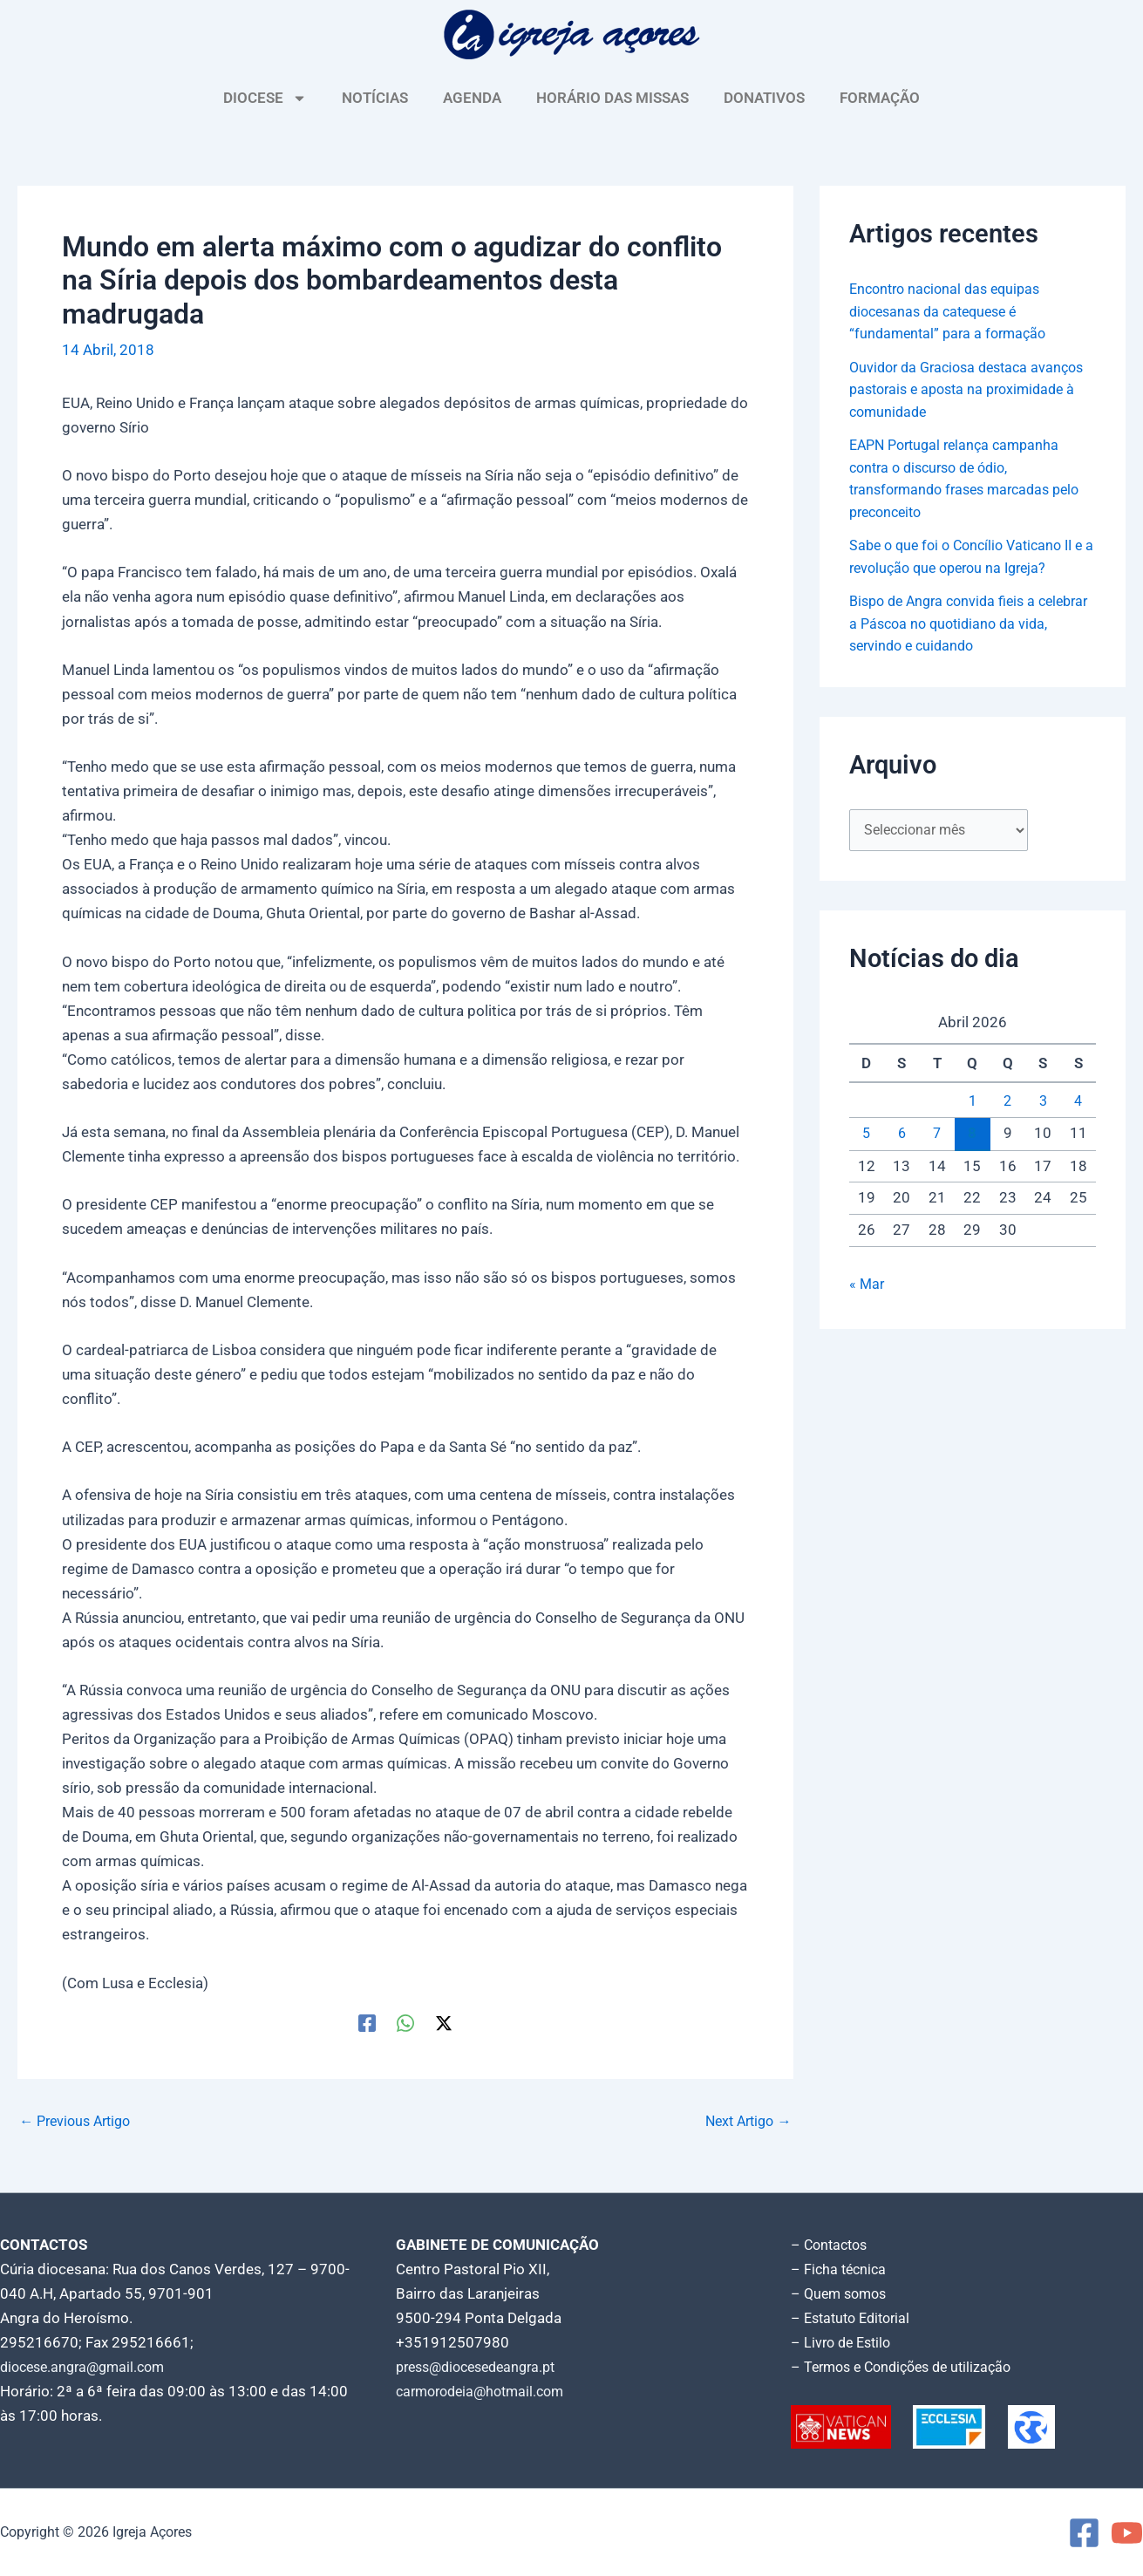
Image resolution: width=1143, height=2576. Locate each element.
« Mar (867, 1284)
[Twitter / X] (443, 2023)
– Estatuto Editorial (855, 2318)
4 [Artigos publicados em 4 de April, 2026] (1078, 1101)
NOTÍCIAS (375, 97)
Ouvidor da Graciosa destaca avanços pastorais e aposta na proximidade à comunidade (950, 389)
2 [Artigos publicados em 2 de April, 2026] (1008, 1101)
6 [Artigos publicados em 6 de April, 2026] (901, 1133)
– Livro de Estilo (844, 2342)
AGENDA (472, 97)
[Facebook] (367, 2023)
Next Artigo (745, 2121)
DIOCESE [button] (265, 98)
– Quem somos (842, 2293)
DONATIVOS (764, 97)
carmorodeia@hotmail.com (486, 2391)
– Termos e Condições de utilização (908, 2366)
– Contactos (832, 2244)
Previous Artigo (79, 2121)
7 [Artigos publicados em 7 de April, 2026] (937, 1133)
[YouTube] (1127, 2533)
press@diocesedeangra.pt (483, 2366)
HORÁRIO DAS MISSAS (612, 97)
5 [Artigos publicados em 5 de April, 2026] (866, 1133)
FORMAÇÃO (880, 97)
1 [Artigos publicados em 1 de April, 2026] (972, 1101)
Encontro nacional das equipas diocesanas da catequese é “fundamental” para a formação (952, 311)
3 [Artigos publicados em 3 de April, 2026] (1042, 1101)
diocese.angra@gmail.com (88, 2366)
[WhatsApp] (405, 2023)
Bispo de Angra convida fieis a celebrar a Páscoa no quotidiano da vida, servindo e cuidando (965, 622)
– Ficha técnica (840, 2269)
